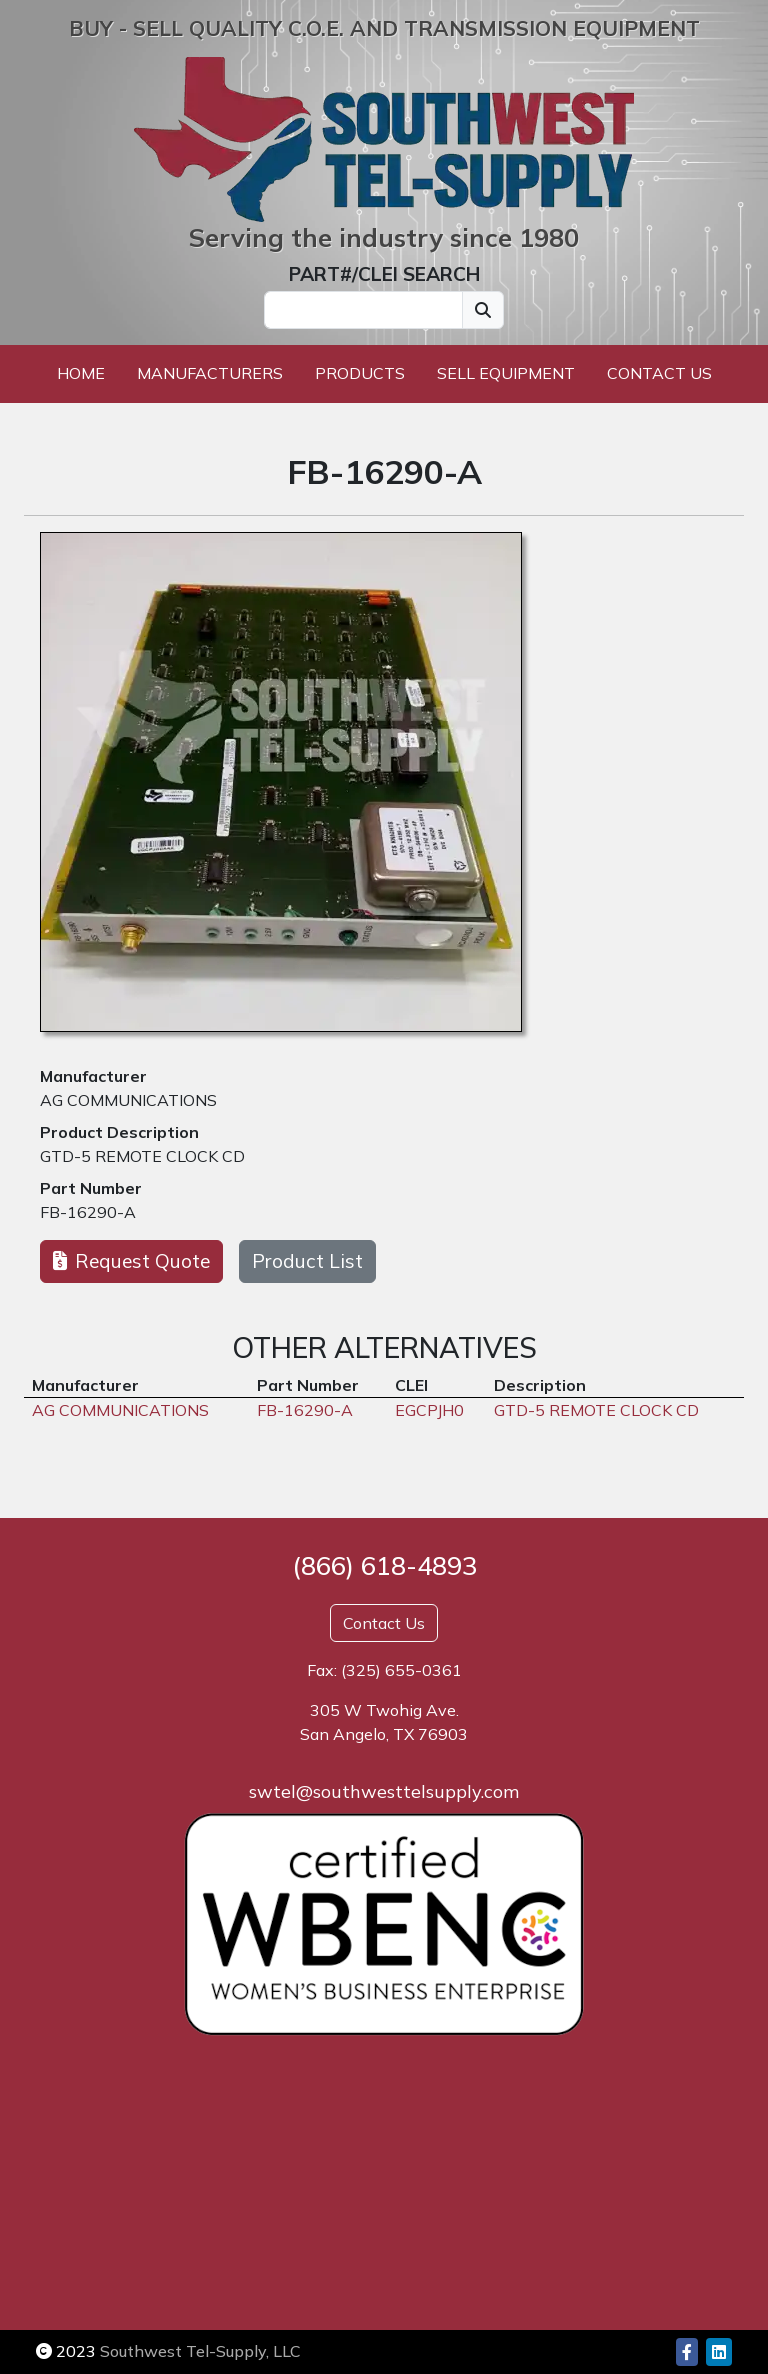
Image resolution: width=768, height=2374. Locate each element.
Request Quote (131, 1261)
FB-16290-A (88, 1212)
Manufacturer (93, 1076)
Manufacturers (210, 373)
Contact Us (659, 373)
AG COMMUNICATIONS (128, 1100)
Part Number (91, 1188)
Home (81, 373)
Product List (307, 1261)
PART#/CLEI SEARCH (384, 274)
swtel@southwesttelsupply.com (384, 1791)
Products (360, 373)
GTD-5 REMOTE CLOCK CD (142, 1156)
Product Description (119, 1132)
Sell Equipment (506, 373)
